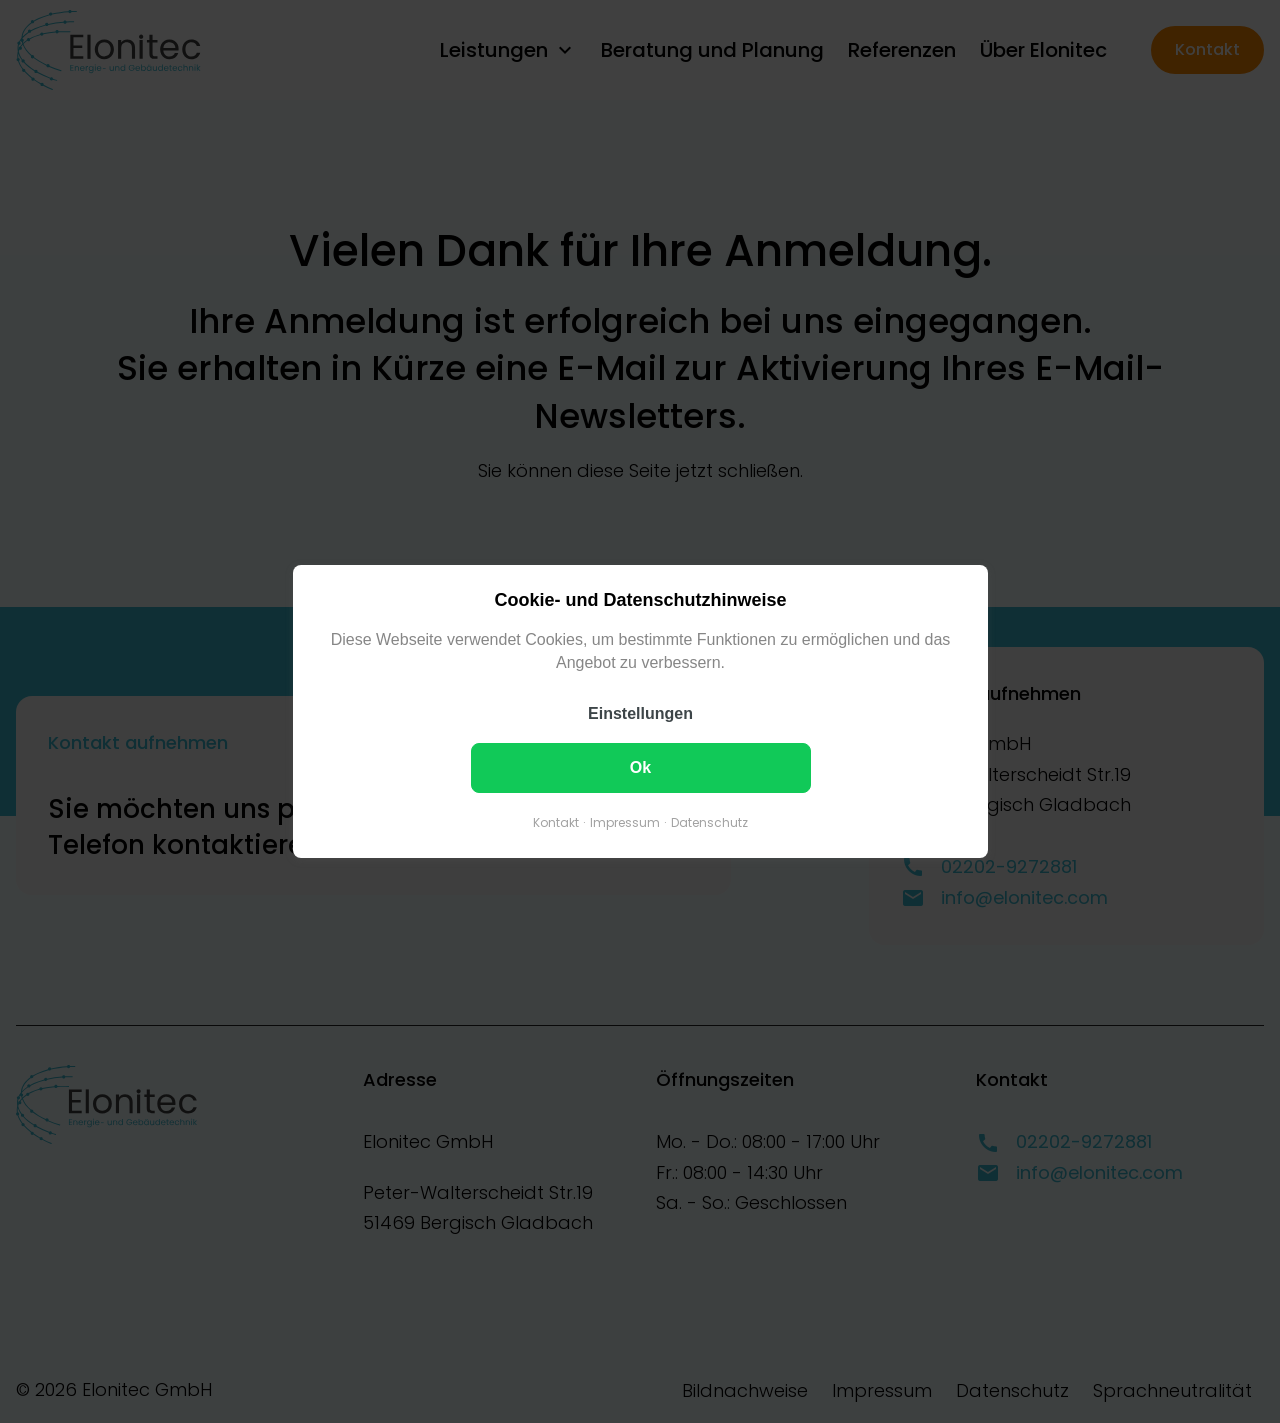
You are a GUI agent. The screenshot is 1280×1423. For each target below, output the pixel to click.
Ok (639, 767)
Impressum (625, 822)
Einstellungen (640, 713)
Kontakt (556, 822)
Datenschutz (709, 822)
